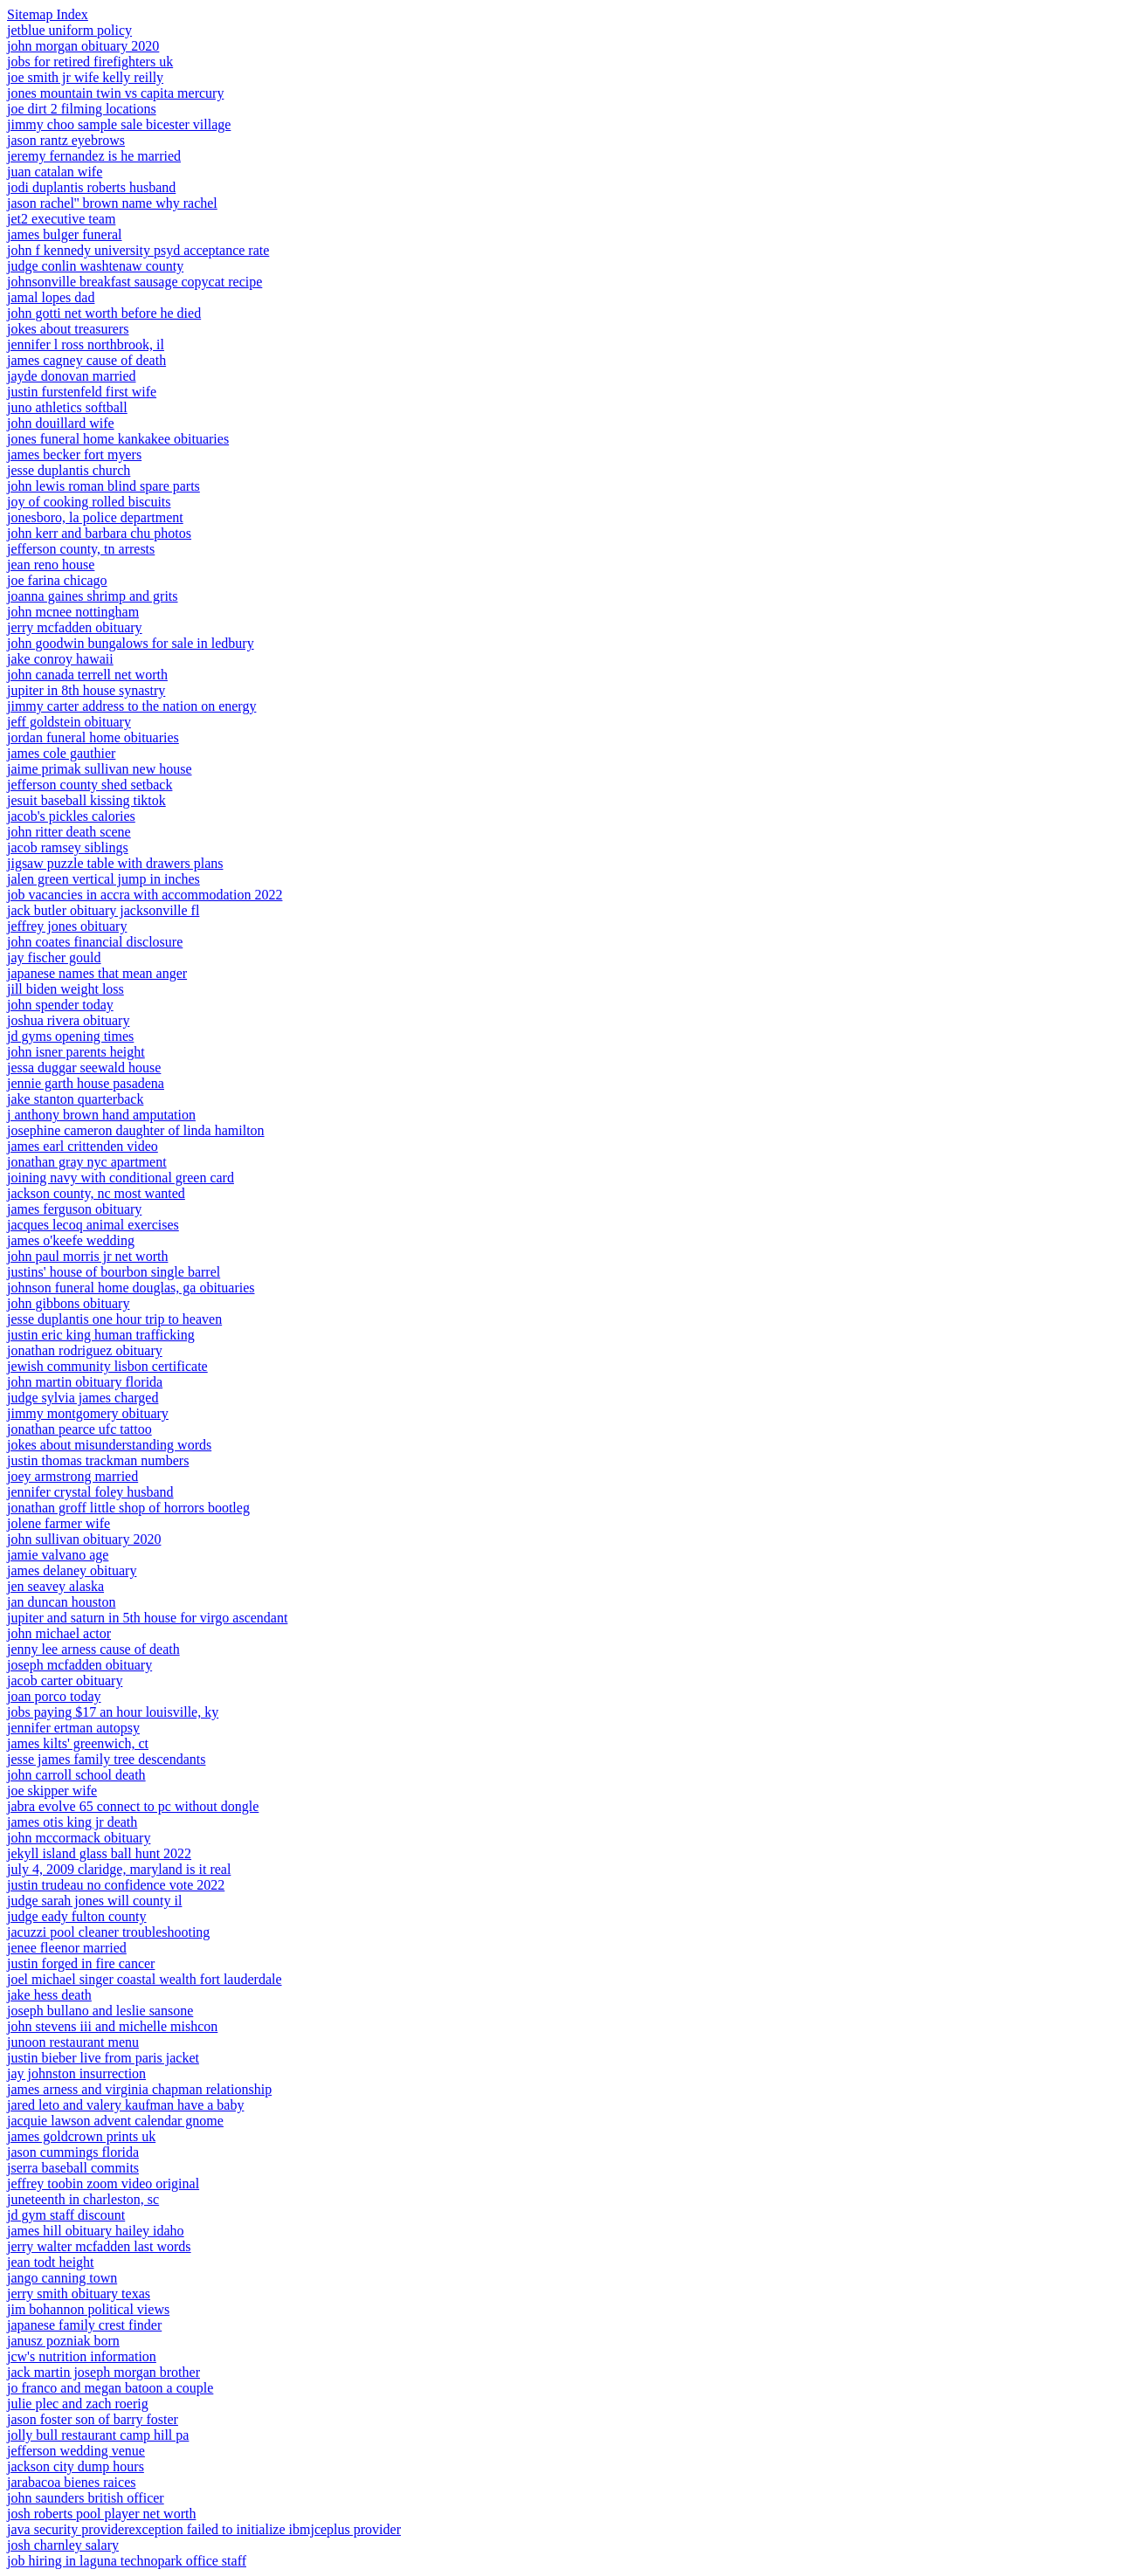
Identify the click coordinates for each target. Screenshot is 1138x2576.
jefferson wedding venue (76, 2450)
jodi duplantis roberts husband (91, 187)
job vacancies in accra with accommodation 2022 (144, 894)
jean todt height (50, 2262)
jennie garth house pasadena (85, 1083)
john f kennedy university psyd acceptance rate (138, 250)
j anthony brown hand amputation (101, 1114)
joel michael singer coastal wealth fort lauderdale (144, 1979)
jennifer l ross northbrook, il (85, 344)
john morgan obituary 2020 (83, 45)
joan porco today (54, 1696)
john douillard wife (60, 423)
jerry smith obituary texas (78, 2293)
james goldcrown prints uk (81, 2136)
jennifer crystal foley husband (90, 1491)
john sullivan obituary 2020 (84, 1539)
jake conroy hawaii (60, 658)
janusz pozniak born (63, 2340)
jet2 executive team (61, 218)
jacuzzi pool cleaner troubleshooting (108, 1932)
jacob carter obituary (64, 1680)
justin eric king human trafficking (101, 1334)
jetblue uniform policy (69, 30)
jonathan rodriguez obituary (84, 1350)
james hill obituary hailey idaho (95, 2230)
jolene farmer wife (58, 1523)
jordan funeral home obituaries (93, 737)
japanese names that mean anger (97, 973)
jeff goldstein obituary (69, 721)
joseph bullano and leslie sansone (100, 2010)
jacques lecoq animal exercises (93, 1224)
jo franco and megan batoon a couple (110, 2387)
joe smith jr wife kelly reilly (85, 77)
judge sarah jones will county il (94, 1900)
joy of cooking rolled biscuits (89, 501)
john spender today (60, 1004)
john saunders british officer (85, 2497)
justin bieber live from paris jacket (103, 2057)
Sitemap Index (47, 14)
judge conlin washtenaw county (95, 265)
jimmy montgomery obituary (88, 1413)
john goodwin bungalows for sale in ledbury (130, 643)
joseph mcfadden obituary (79, 1664)
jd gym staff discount (66, 2215)
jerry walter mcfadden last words (99, 2246)
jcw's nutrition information (81, 2356)
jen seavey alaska (55, 1586)
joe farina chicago (57, 580)
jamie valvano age (57, 1554)
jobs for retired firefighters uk (90, 61)
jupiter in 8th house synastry (86, 690)
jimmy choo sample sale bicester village (119, 124)
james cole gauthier (61, 753)
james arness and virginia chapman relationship (139, 2089)
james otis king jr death (72, 1822)
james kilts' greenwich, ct (77, 1743)
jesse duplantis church (68, 470)
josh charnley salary (63, 2545)
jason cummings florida (73, 2152)
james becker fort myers (74, 454)
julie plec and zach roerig (77, 2403)
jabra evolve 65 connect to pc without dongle (133, 1806)
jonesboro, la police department (95, 517)
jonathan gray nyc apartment (87, 1161)
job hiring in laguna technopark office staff (126, 2560)
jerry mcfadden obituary (74, 627)
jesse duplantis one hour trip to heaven (114, 1319)
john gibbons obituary (68, 1303)
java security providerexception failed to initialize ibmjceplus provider (204, 2529)
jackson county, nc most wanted (96, 1193)
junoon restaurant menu (73, 2042)
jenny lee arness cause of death (93, 1649)
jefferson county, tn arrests (81, 548)
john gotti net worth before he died (104, 313)
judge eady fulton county (77, 1916)
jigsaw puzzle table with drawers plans (115, 863)
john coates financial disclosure (95, 941)
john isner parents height (76, 1051)
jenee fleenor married (67, 1947)
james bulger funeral (64, 234)
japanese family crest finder (84, 2325)
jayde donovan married (71, 375)
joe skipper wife (52, 1790)
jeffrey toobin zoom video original (103, 2183)
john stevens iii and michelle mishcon (112, 2026)
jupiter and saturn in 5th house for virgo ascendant (147, 1617)
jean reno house (50, 564)
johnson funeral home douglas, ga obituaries (131, 1287)
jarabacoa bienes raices (71, 2482)
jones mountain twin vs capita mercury (115, 93)
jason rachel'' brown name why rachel (112, 203)
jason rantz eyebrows (66, 140)
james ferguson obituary (74, 1209)
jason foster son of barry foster (92, 2419)
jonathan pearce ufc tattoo (79, 1429)
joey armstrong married (72, 1476)
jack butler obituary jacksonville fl (103, 910)
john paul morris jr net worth (87, 1256)
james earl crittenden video (82, 1146)
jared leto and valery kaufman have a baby (125, 2104)
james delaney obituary (71, 1570)
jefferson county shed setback (89, 784)
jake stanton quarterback (75, 1099)
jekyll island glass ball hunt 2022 (99, 1853)
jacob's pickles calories (71, 816)
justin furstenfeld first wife (81, 391)
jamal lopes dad (50, 297)
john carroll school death (76, 1774)
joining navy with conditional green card (120, 1177)
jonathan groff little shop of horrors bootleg (128, 1507)
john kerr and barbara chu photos (99, 533)
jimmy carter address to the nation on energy (131, 706)
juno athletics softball (67, 407)
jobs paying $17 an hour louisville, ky (112, 1712)
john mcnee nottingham (73, 611)
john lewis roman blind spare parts (103, 486)
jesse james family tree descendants (106, 1759)
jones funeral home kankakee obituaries (118, 438)
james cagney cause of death (86, 360)
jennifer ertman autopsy (73, 1727)
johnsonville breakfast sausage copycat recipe (134, 281)
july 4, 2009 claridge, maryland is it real (119, 1869)
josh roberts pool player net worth (101, 2513)
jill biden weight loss (65, 988)
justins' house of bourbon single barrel (113, 1271)
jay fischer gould (54, 957)
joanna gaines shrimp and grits (92, 596)
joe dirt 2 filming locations (81, 108)
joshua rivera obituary (68, 1020)
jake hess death (49, 1994)
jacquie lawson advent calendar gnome (115, 2120)
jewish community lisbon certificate (107, 1366)
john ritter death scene (69, 831)
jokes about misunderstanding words (109, 1444)
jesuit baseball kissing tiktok (86, 800)
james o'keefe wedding (70, 1240)
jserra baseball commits (73, 2167)
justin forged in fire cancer (81, 1963)
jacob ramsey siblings (67, 847)
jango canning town (62, 2277)
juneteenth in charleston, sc (83, 2199)
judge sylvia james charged (82, 1397)
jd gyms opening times (70, 1036)
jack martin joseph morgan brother (103, 2372)
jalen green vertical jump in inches (103, 878)
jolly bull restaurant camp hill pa (98, 2435)
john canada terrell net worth (87, 674)
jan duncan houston (61, 1602)
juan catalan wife (54, 171)
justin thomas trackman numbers (98, 1460)
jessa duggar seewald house (84, 1067)
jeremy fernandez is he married (94, 155)
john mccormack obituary (78, 1837)
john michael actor (59, 1633)
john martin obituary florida (84, 1381)
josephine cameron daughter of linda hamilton (136, 1130)
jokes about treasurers (68, 328)
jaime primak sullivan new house (99, 768)
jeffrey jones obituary (67, 926)
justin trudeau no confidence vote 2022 (115, 1884)
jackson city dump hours (75, 2466)
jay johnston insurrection (76, 2073)
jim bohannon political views (88, 2309)
